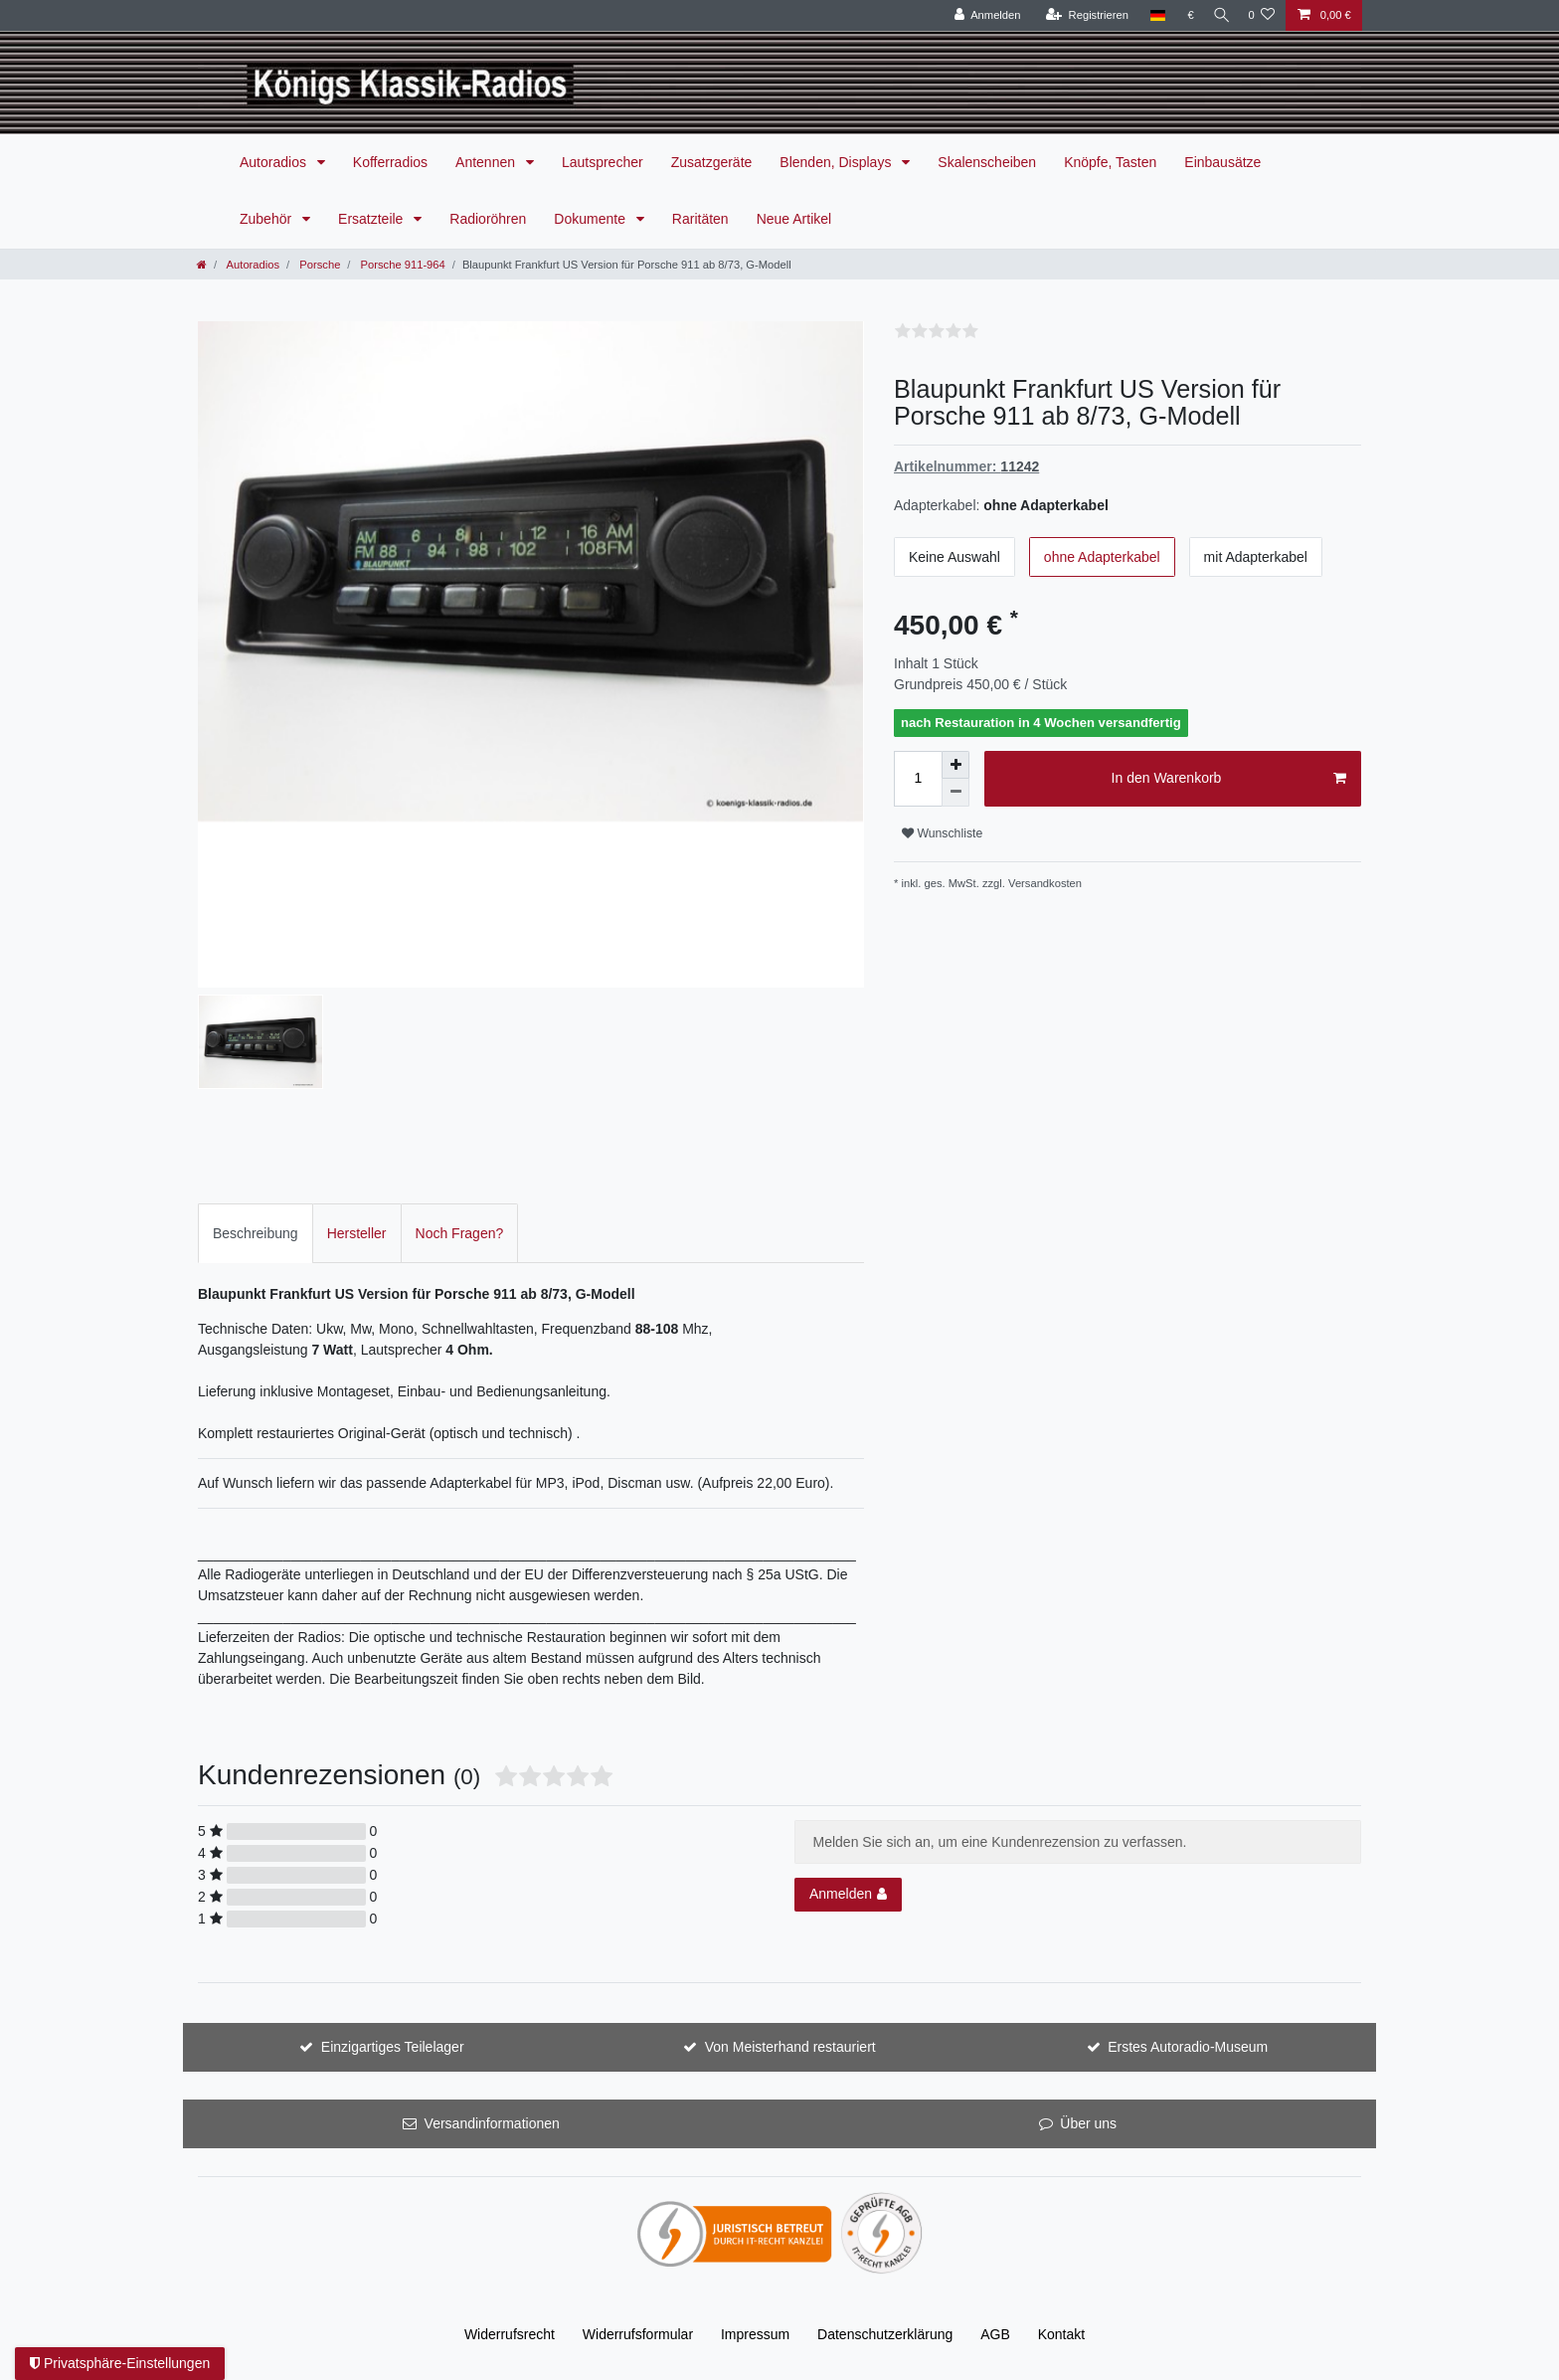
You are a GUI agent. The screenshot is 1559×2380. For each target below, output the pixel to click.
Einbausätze (1222, 162)
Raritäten (700, 219)
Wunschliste (942, 833)
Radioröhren (487, 219)
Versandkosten (1045, 883)
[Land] (1149, 15)
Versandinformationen (492, 2123)
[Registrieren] (1079, 15)
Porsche (318, 265)
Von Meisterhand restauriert (790, 2047)
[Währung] (1183, 15)
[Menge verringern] (955, 793)
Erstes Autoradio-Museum (1188, 2047)
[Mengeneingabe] (918, 779)
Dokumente (591, 219)
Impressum (755, 2334)
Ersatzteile (372, 219)
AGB (995, 2334)
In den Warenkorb (1229, 779)
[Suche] (1217, 15)
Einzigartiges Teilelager (392, 2047)
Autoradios (275, 162)
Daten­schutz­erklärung (885, 2334)
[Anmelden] (980, 15)
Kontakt (1061, 2334)
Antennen (487, 162)
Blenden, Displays (837, 162)
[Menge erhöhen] (955, 765)
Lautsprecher (602, 162)
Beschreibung (255, 1233)
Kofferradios (390, 162)
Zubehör (267, 219)
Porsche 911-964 (400, 265)
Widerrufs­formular (638, 2334)
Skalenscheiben (987, 162)
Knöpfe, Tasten (1110, 162)
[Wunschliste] (1261, 15)
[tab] (255, 1232)
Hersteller (357, 1233)
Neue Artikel (794, 219)
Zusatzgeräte (712, 162)
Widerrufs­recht (509, 2334)
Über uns (1088, 2123)
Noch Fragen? (460, 1233)
